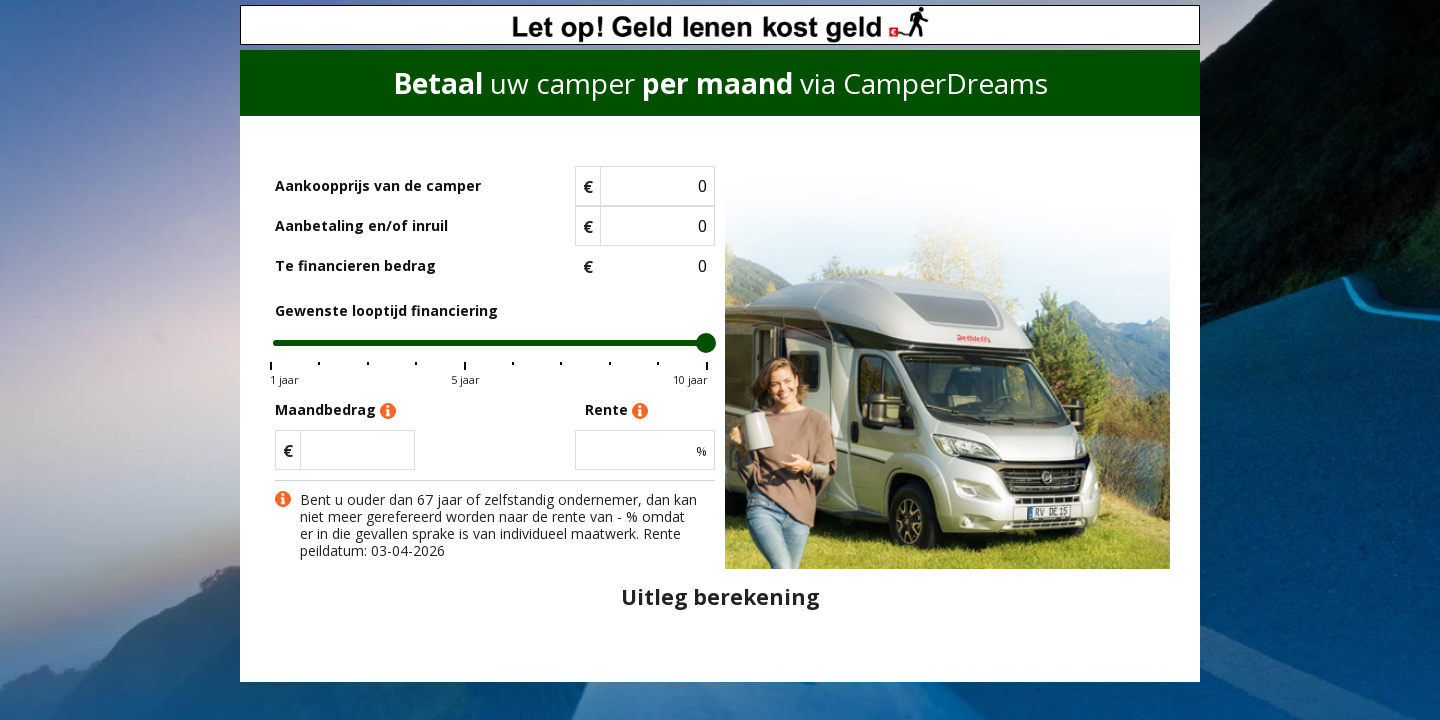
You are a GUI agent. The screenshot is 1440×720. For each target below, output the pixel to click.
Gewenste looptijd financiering (386, 310)
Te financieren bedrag (355, 265)
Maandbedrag (335, 410)
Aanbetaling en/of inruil (361, 225)
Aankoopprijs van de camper (378, 185)
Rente (616, 410)
